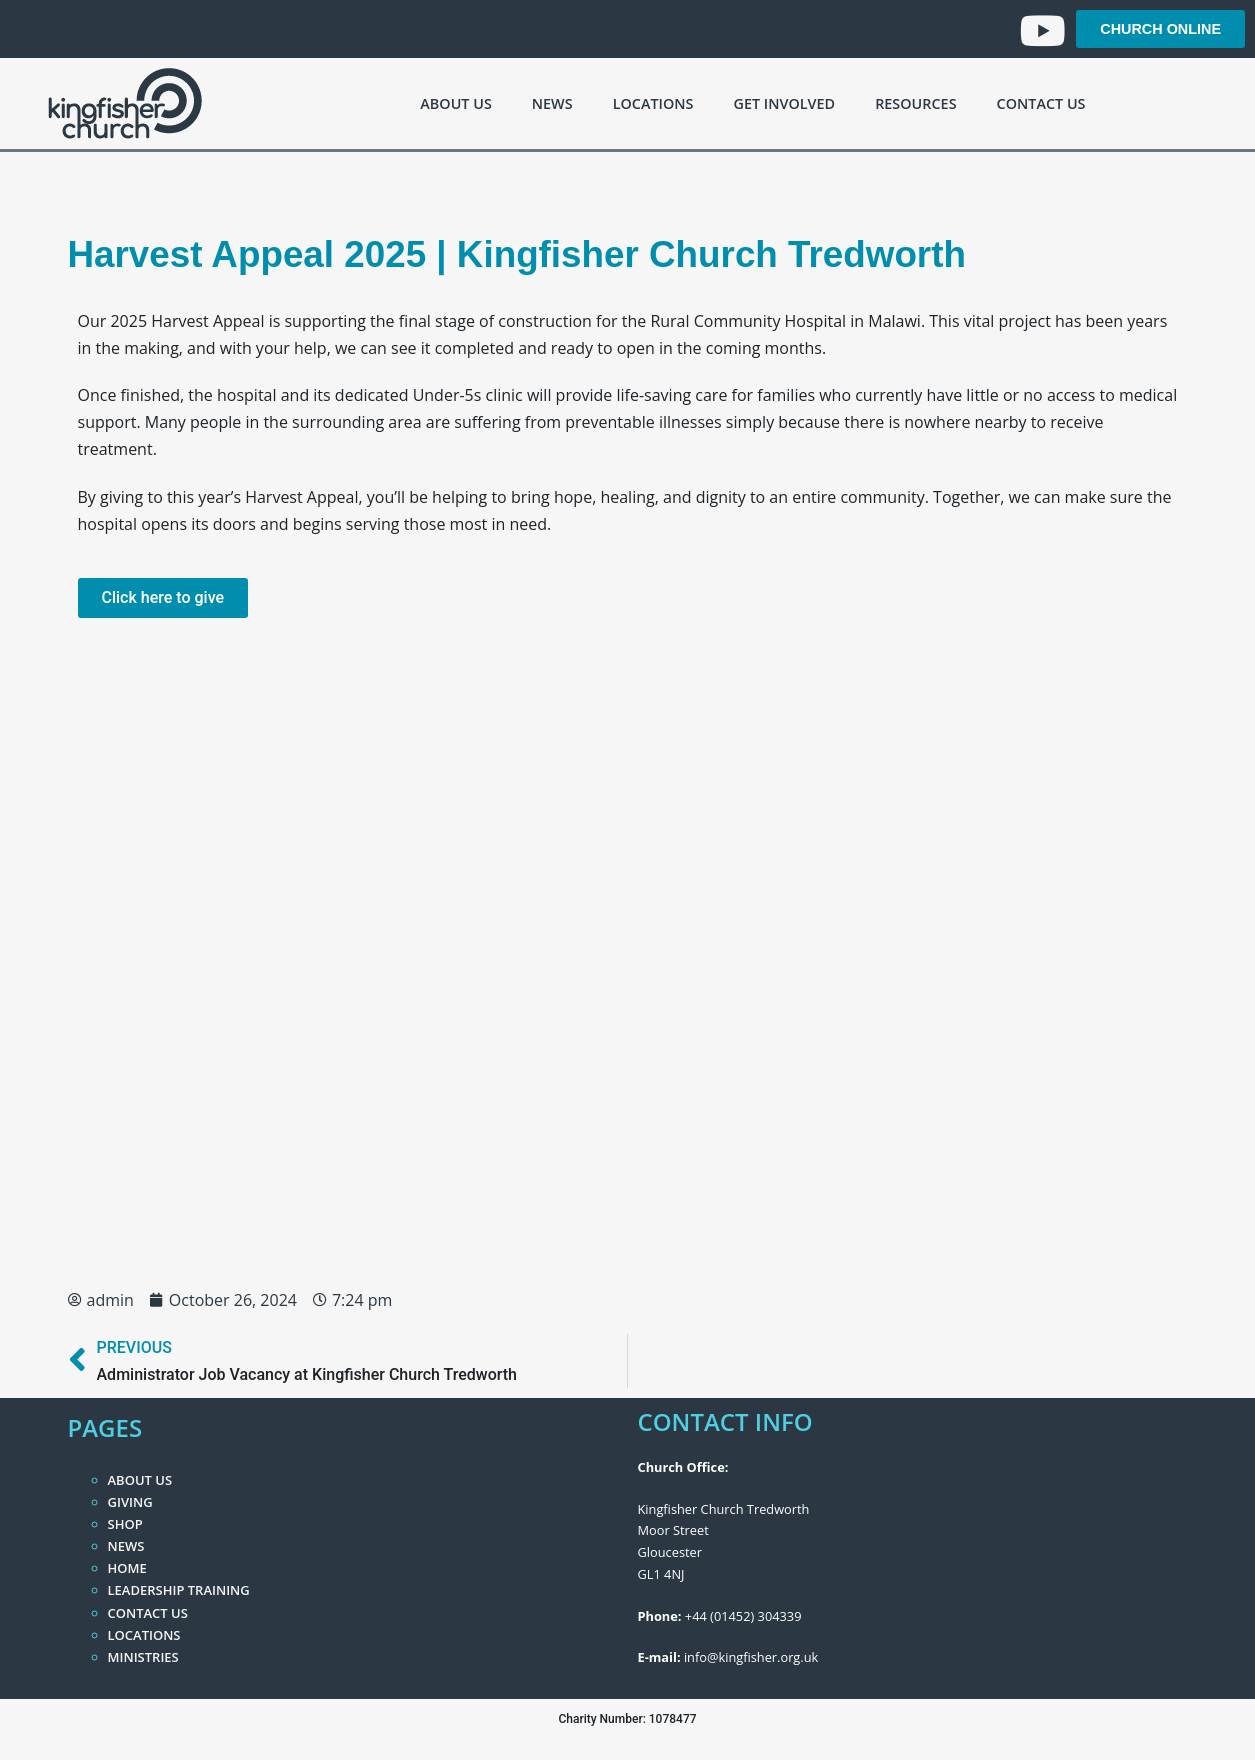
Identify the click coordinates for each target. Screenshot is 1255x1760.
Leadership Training (179, 1590)
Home (127, 1568)
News (552, 103)
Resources (915, 103)
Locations (653, 103)
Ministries (143, 1657)
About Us (455, 103)
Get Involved (784, 103)
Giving (130, 1502)
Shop (125, 1524)
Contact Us (1041, 103)
